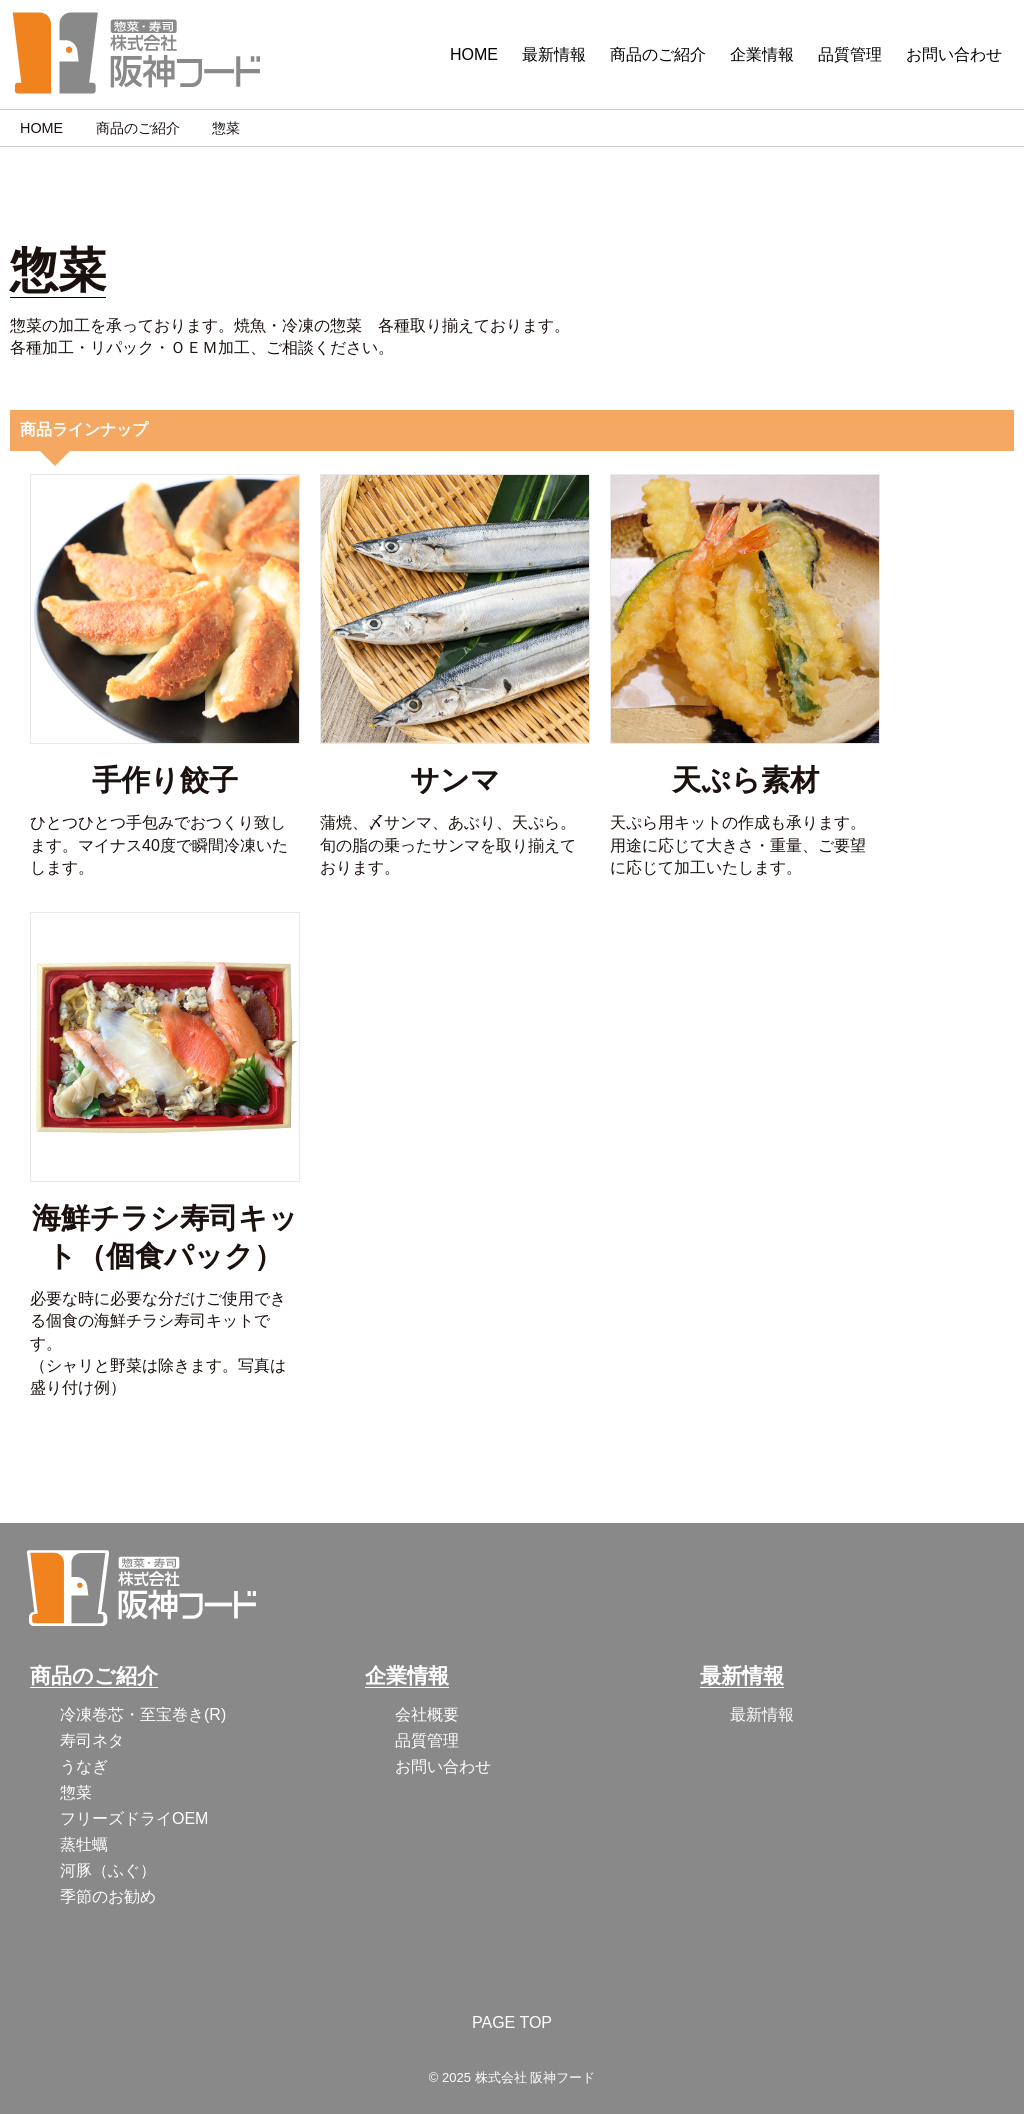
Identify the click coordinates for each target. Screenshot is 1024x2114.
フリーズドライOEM (134, 1818)
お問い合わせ (954, 54)
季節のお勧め (108, 1896)
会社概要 (427, 1714)
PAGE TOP (512, 2022)
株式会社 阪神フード (535, 2077)
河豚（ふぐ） (108, 1870)
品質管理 (850, 54)
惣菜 (76, 1792)
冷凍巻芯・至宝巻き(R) (143, 1714)
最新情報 (554, 54)
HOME (474, 54)
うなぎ (84, 1766)
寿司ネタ (92, 1740)
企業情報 (762, 54)
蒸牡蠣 (84, 1844)
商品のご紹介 (658, 54)
